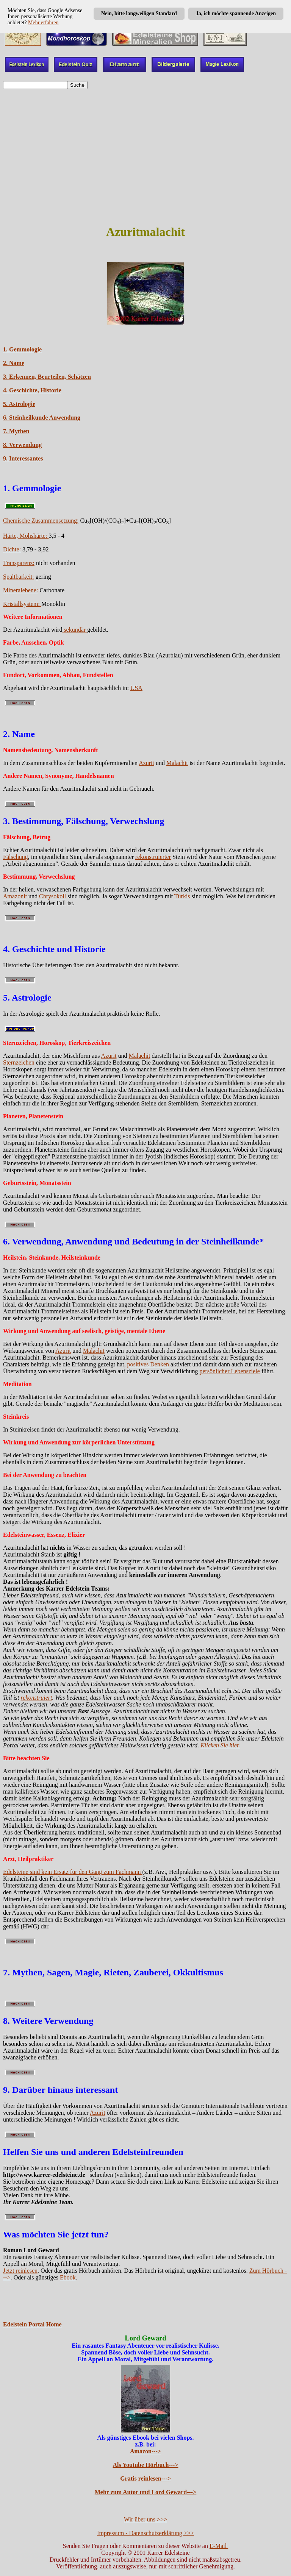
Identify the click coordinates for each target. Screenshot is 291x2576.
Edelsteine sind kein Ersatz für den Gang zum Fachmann (72, 1872)
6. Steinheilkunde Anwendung (41, 417)
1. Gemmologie (22, 349)
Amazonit (15, 896)
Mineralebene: (20, 590)
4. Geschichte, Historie (32, 390)
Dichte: (12, 549)
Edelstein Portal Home (32, 2324)
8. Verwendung (22, 445)
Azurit (146, 763)
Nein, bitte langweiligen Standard (139, 13)
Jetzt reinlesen (20, 2270)
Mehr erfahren (43, 22)
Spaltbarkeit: (18, 576)
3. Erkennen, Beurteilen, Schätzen (47, 376)
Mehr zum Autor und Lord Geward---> (146, 2492)
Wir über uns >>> (145, 2519)
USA (136, 688)
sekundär (74, 629)
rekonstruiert (36, 1697)
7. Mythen (16, 431)
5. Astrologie (19, 404)
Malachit (177, 763)
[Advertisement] (145, 164)
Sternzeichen (18, 1062)
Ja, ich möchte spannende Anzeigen (236, 13)
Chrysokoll (52, 896)
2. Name (13, 363)
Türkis (182, 896)
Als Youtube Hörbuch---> (145, 2465)
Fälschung (15, 857)
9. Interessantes (23, 458)
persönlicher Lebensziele (229, 1371)
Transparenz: (18, 563)
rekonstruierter (153, 857)
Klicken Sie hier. (220, 1745)
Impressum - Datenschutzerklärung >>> (145, 2533)
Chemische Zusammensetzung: (41, 520)
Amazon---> (145, 2451)
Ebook (68, 2277)
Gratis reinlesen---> (145, 2478)
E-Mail (219, 2546)
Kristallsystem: (22, 604)
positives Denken (148, 1364)
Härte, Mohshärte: (25, 535)
